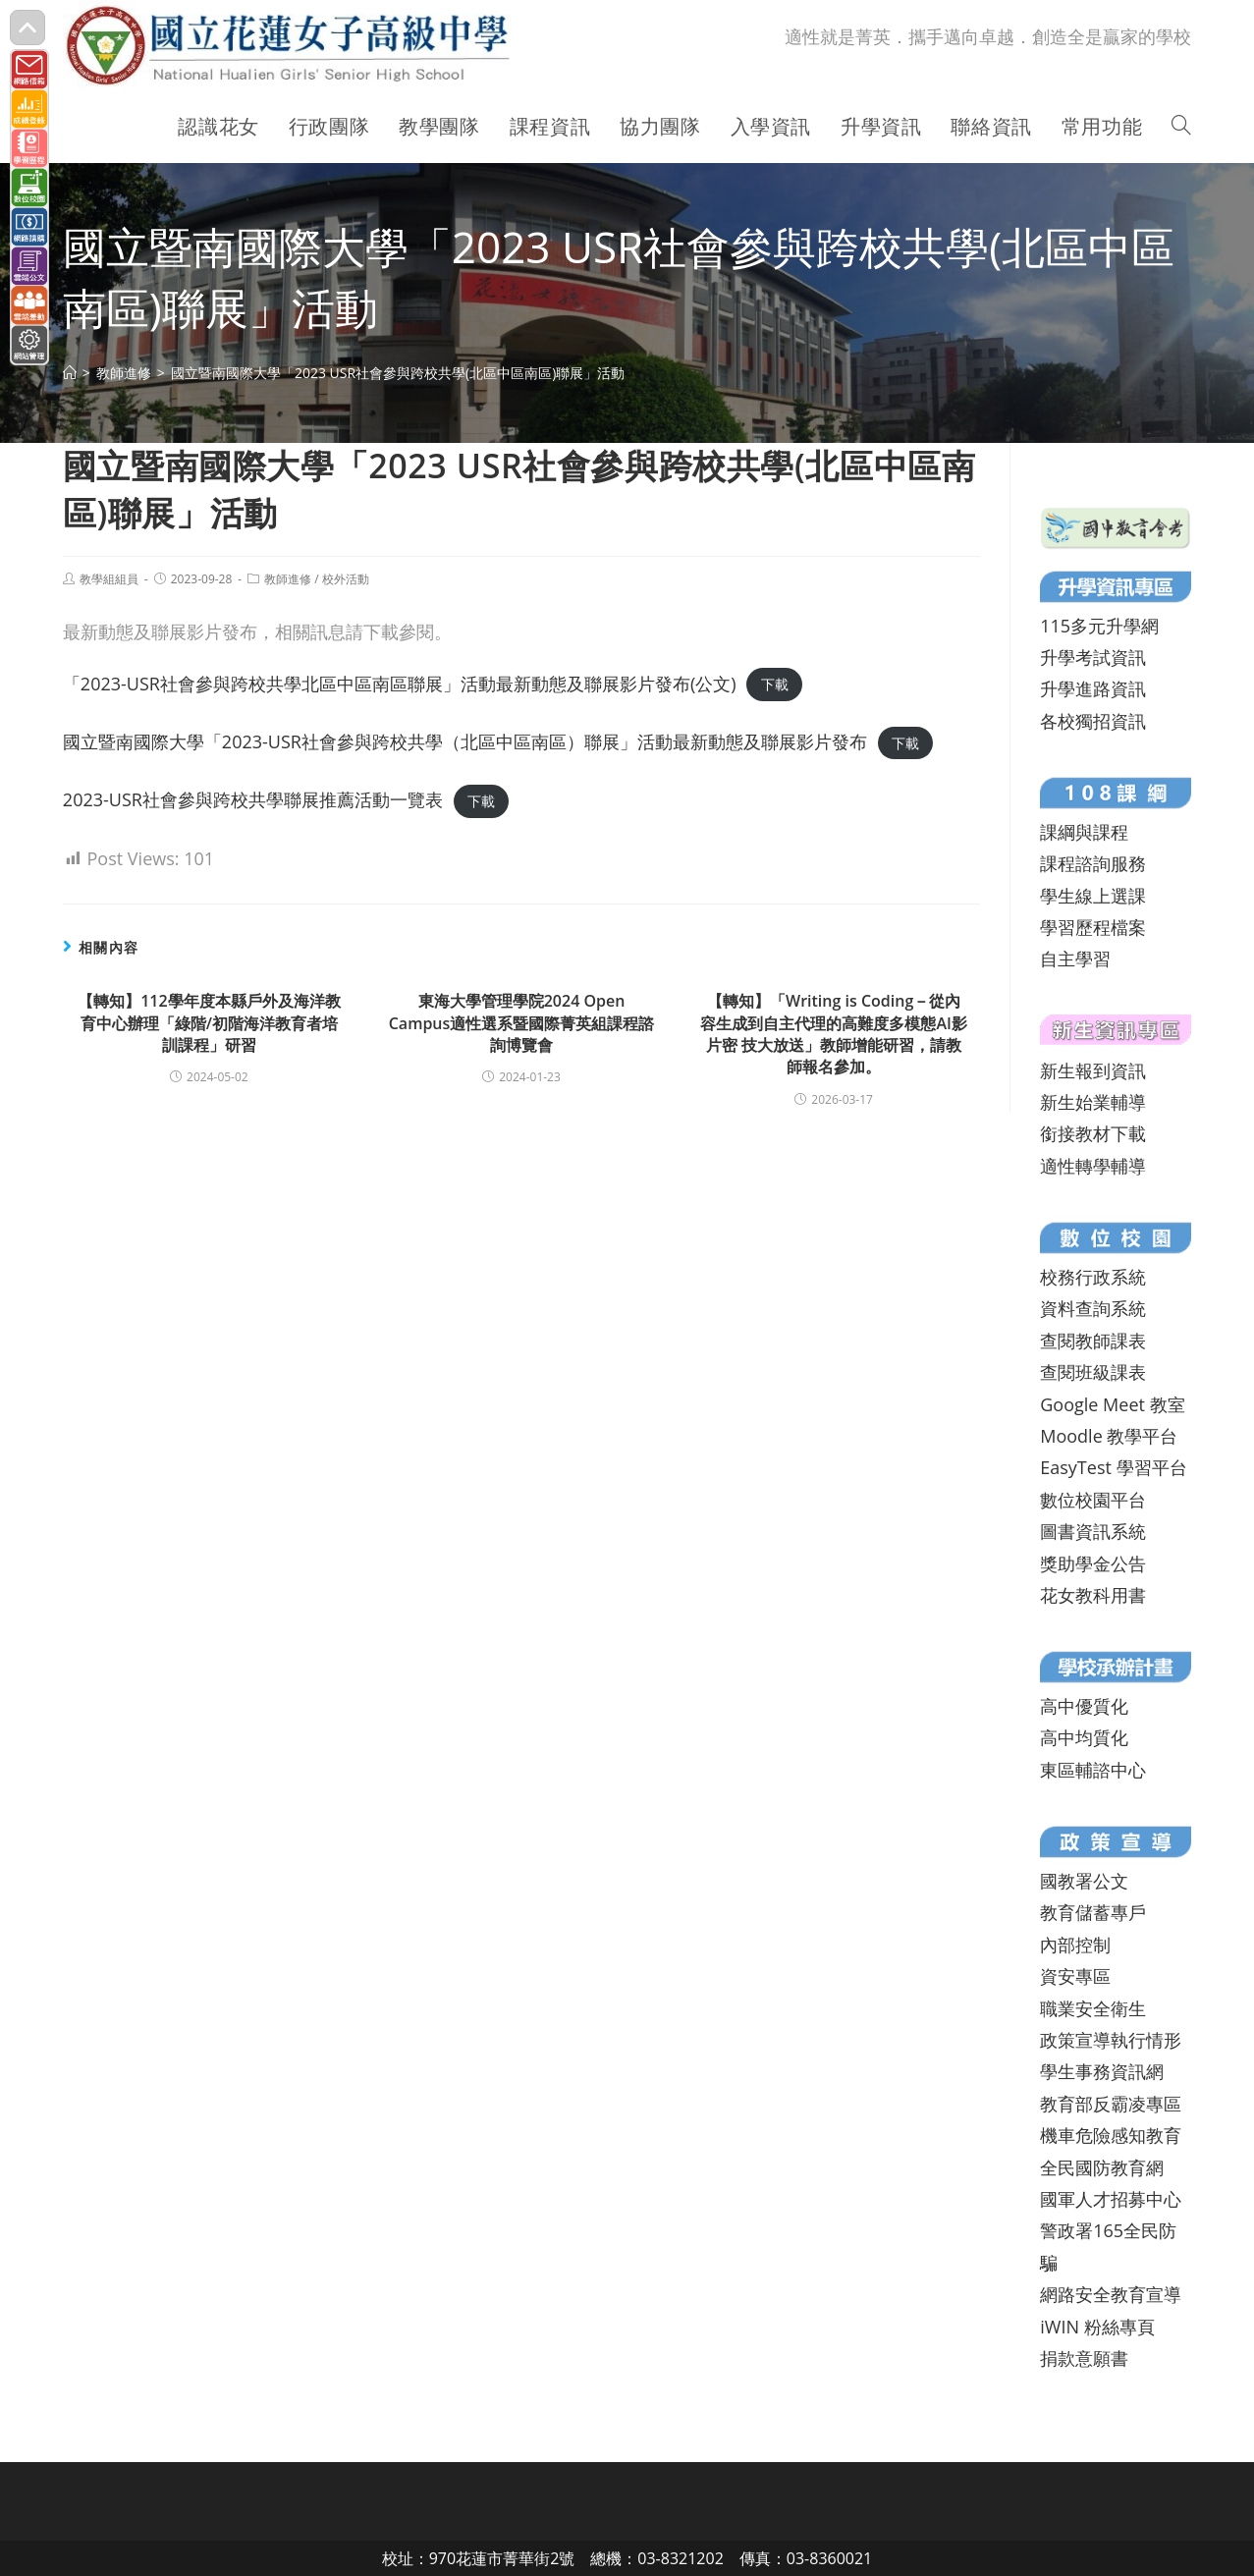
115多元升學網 (1099, 625)
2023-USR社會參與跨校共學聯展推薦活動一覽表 (253, 799)
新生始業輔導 (1093, 1102)
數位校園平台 (1093, 1499)
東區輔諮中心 (1093, 1769)
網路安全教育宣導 (1110, 2294)
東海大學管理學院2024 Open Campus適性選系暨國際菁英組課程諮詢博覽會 (522, 1023)
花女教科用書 (1093, 1595)
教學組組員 (109, 579)
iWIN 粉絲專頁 (1097, 2326)
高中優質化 (1084, 1706)
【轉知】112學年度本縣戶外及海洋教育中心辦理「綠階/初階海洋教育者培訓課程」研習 (209, 1023)
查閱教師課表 (1093, 1340)
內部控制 (1075, 1944)
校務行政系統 (1093, 1276)
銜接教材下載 (1093, 1133)
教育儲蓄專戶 (1093, 1912)
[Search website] (1181, 126)
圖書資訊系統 (1093, 1531)
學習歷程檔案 (1093, 927)
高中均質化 (1084, 1737)
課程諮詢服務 (1093, 863)
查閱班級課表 (1093, 1372)
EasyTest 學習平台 (1113, 1467)
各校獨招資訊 (1093, 721)
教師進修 (287, 579)
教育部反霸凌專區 (1110, 2103)
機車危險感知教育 (1110, 2135)
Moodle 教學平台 (1108, 1436)
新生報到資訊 (1093, 1070)
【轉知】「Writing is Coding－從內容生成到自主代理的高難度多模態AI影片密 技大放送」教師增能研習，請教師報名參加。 (833, 1033)
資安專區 (1075, 1976)
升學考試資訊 (1093, 657)
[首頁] (70, 372)
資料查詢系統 (1093, 1308)
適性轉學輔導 (1093, 1166)
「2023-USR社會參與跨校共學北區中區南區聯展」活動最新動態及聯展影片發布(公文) (399, 683)
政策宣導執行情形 (1110, 2040)
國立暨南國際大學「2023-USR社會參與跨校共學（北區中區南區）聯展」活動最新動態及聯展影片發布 (465, 741)
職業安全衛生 (1093, 2008)
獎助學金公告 (1093, 1563)
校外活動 (345, 579)
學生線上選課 (1093, 895)
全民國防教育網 (1102, 2167)
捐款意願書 (1084, 2358)
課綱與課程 (1084, 832)
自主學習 (1075, 958)
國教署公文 (1084, 1880)
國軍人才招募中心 (1110, 2199)
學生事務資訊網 (1102, 2071)
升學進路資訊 (1093, 688)
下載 (775, 685)
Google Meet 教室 (1112, 1404)
